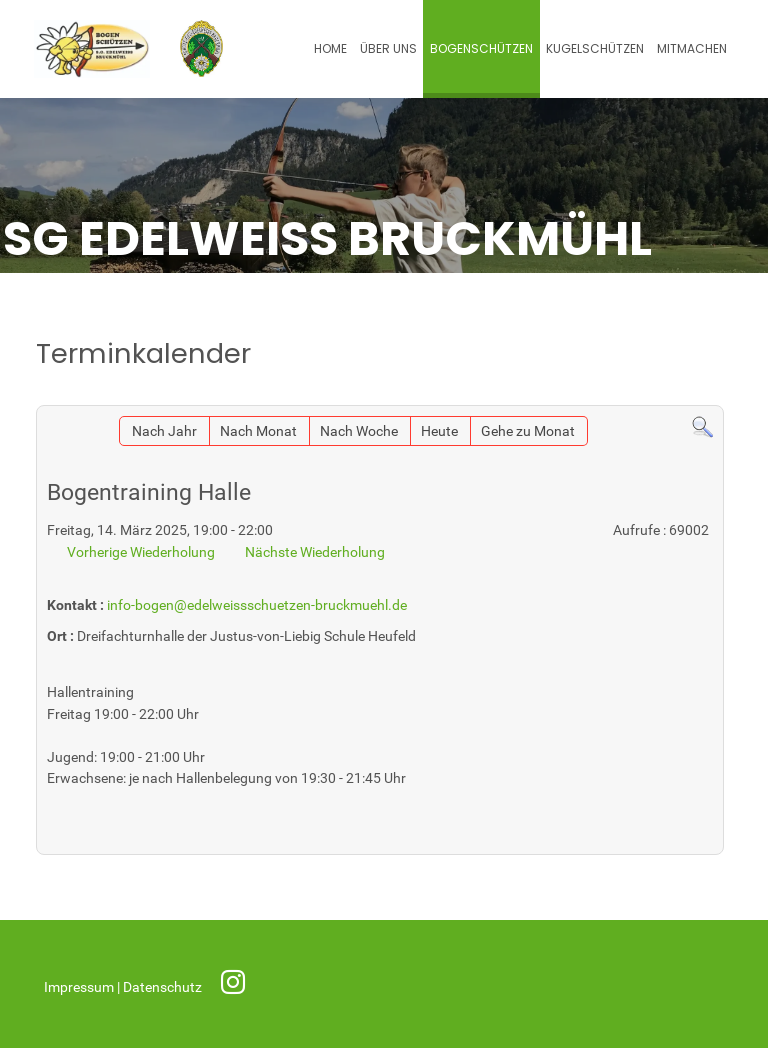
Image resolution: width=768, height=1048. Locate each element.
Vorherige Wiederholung (141, 552)
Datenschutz (164, 987)
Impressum (80, 987)
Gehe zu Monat (528, 431)
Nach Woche (359, 431)
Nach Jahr (164, 431)
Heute (439, 431)
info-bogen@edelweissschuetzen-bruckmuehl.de (257, 605)
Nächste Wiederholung (315, 552)
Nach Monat (258, 431)
